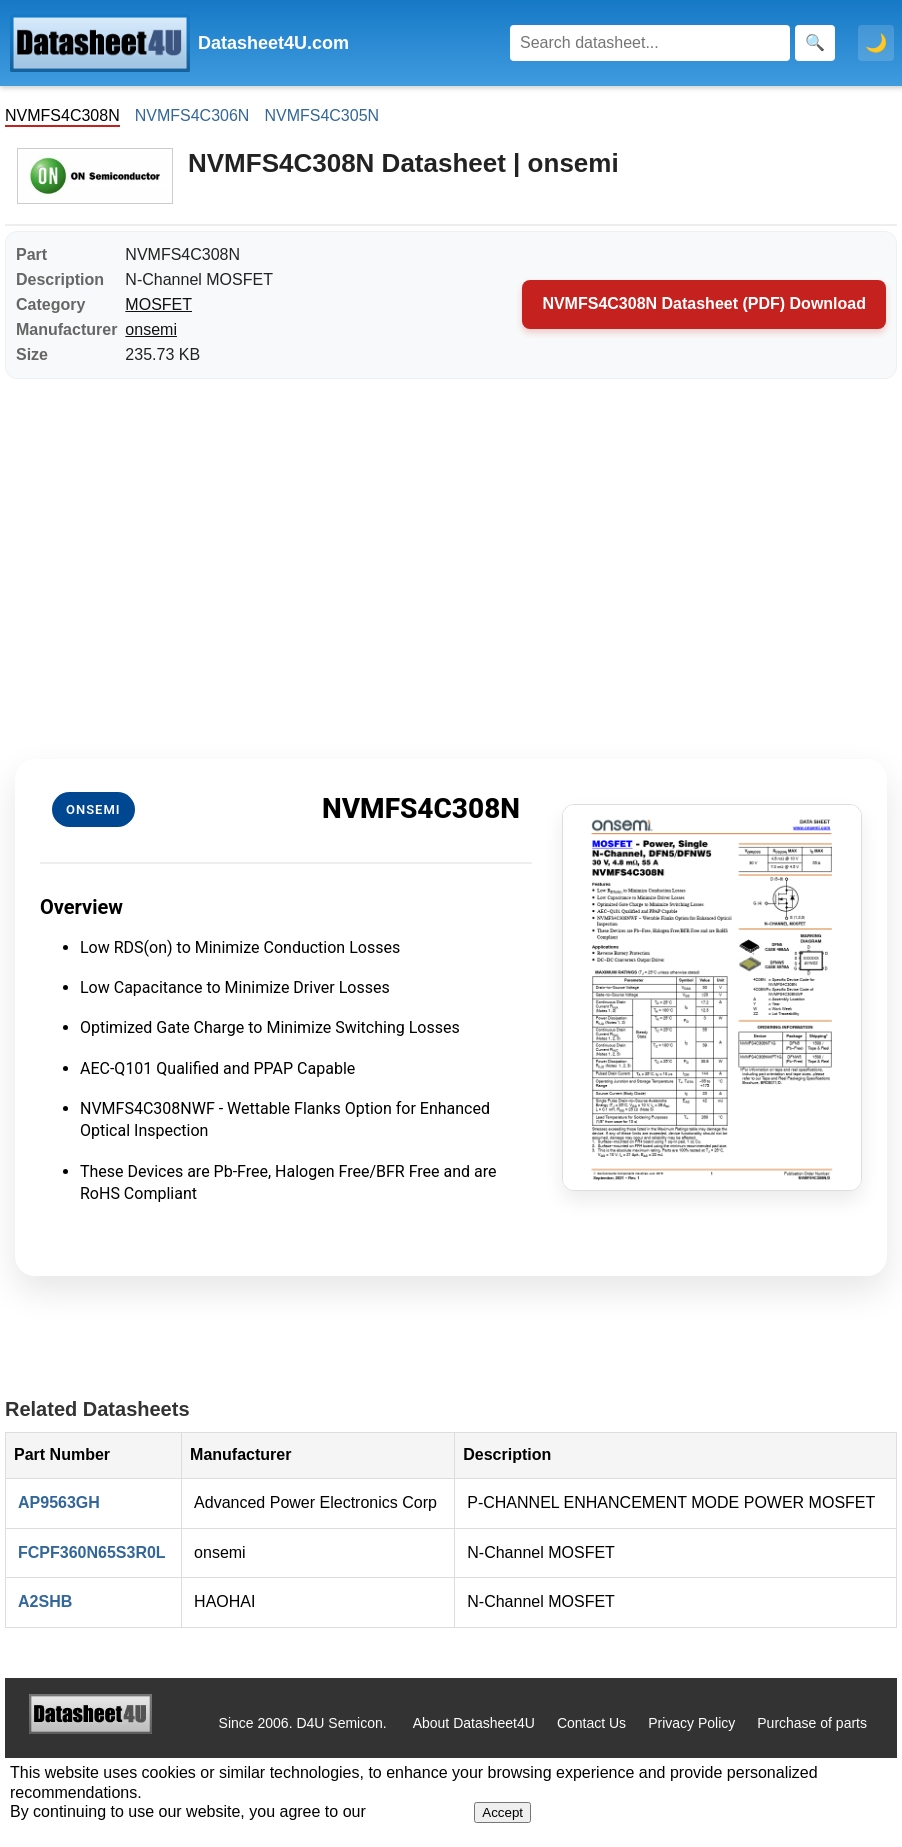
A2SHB (45, 1601)
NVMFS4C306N (192, 115)
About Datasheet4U (474, 1723)
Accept (502, 1812)
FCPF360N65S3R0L (92, 1552)
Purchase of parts (812, 1723)
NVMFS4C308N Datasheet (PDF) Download (704, 303)
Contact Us (591, 1723)
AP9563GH (59, 1502)
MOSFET (158, 304)
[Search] (650, 43)
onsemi (151, 329)
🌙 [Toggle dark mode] (876, 43)
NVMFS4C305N (321, 115)
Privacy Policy (691, 1723)
